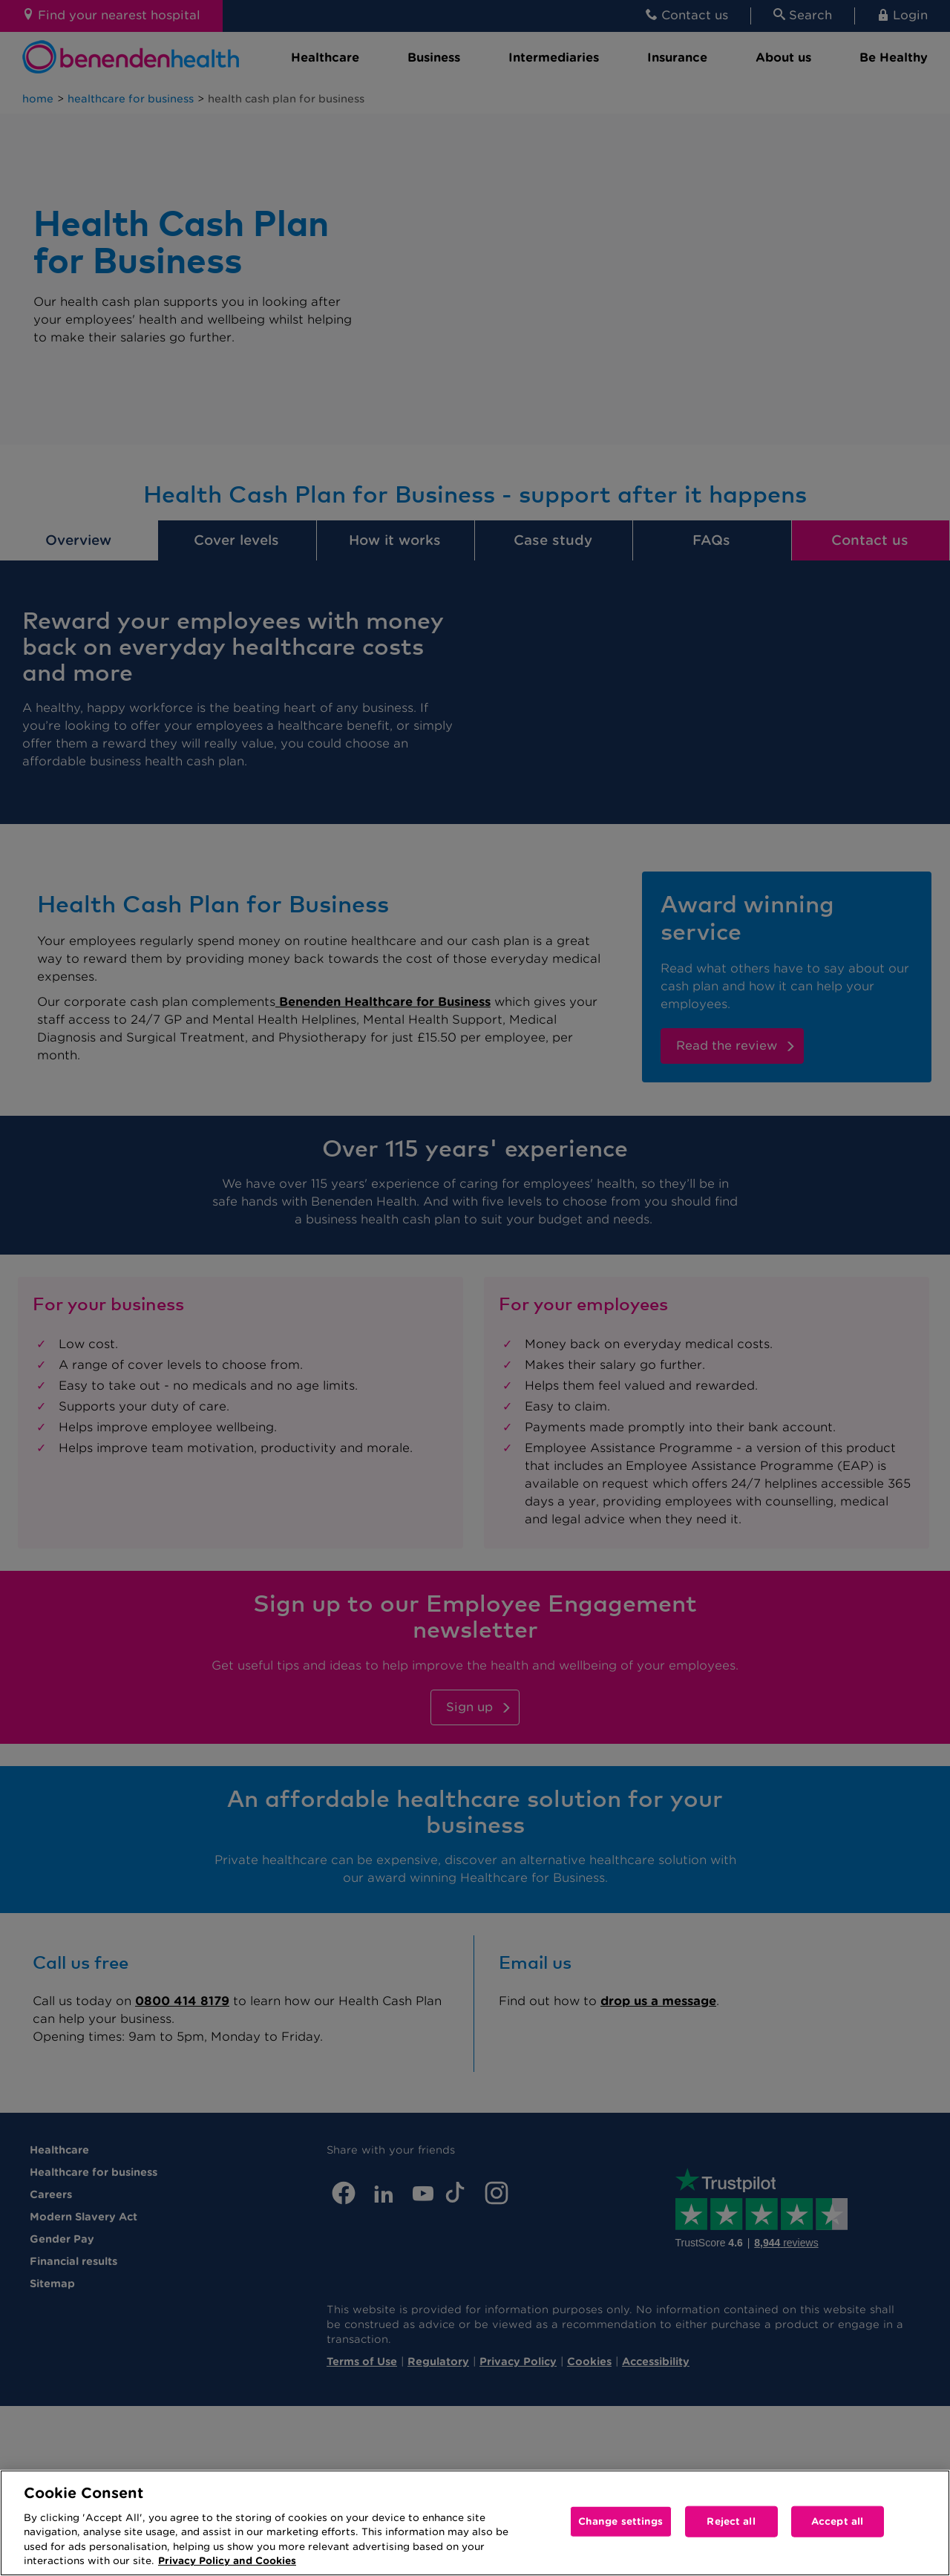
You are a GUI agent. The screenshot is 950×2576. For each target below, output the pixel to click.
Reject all (731, 2521)
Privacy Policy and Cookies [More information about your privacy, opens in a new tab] (227, 2560)
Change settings (621, 2521)
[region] (475, 2523)
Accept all (837, 2521)
